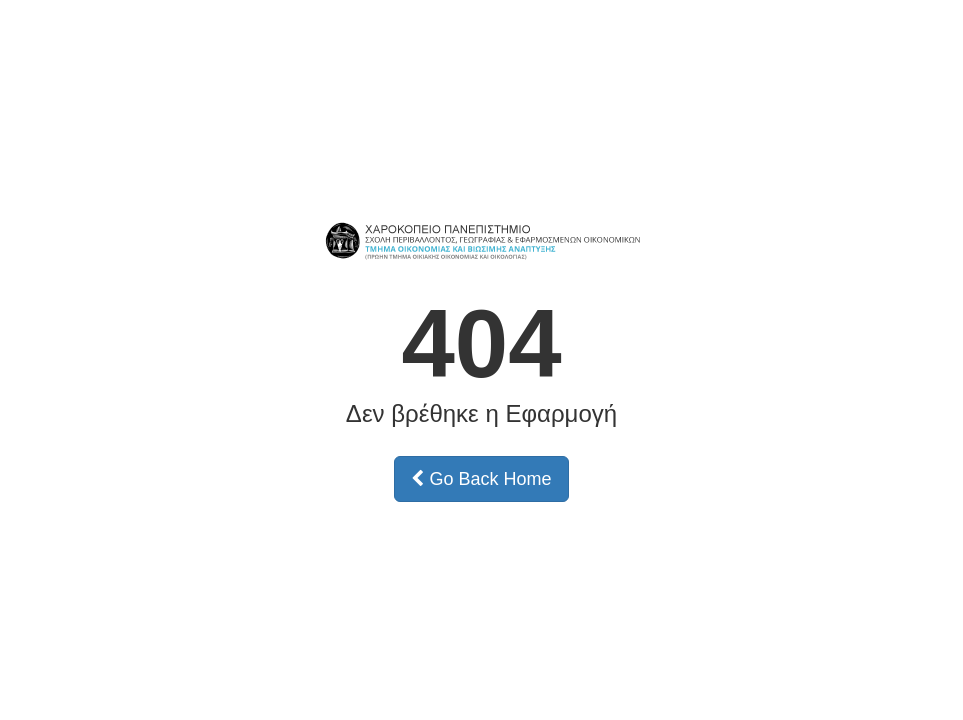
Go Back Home (481, 479)
